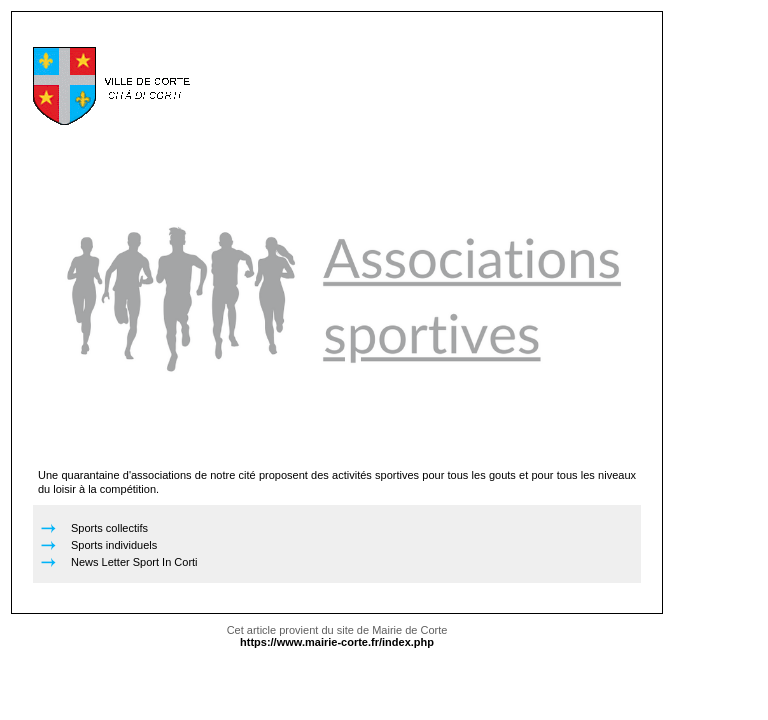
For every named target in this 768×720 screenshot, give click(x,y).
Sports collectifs (109, 528)
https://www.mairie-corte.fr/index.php (337, 642)
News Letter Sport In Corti (134, 562)
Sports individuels (114, 545)
